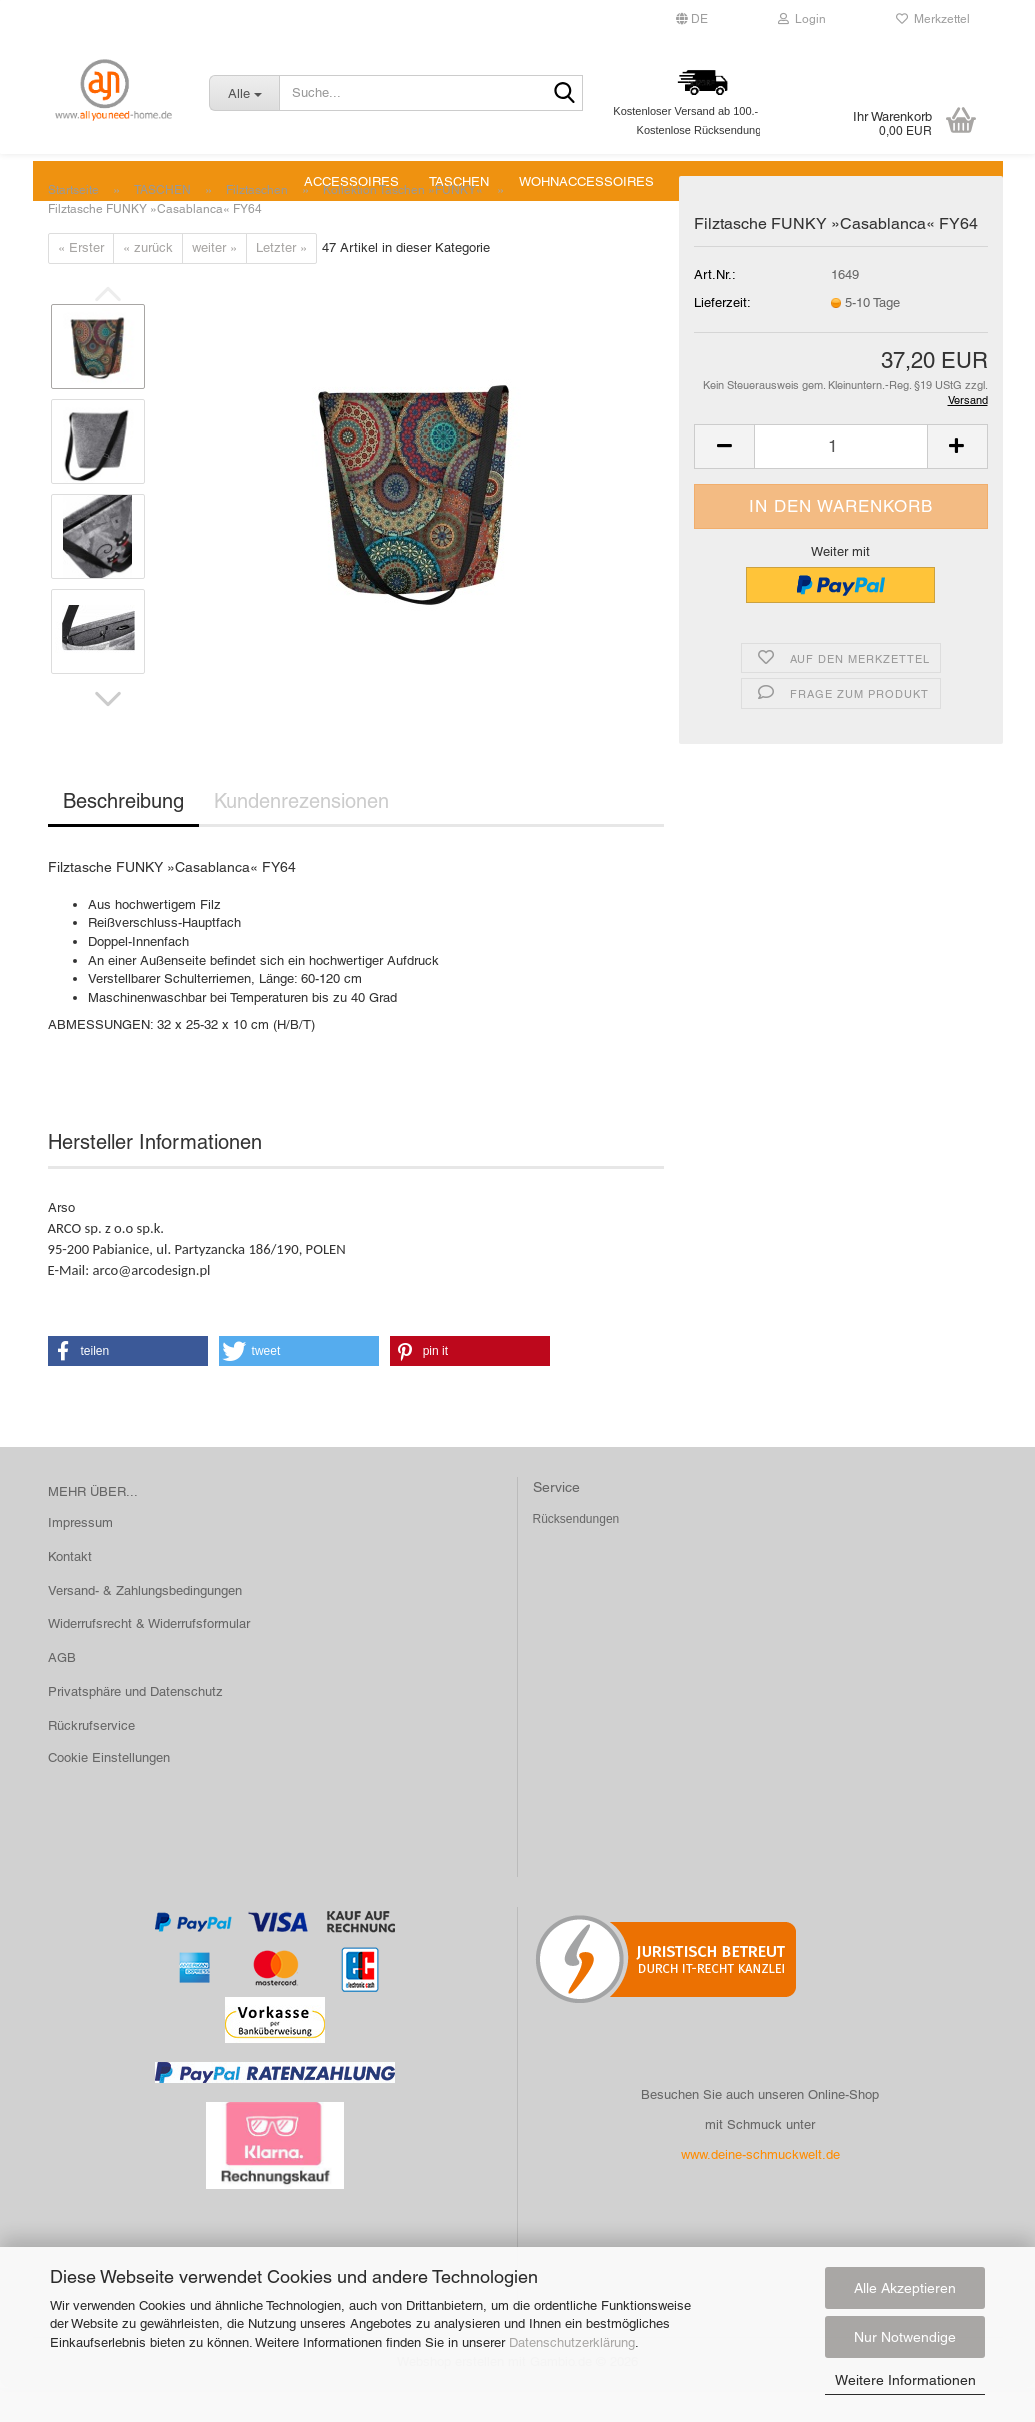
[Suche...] (244, 93)
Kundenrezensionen (301, 835)
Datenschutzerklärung (572, 2342)
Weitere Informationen (905, 2380)
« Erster (81, 281)
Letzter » (281, 281)
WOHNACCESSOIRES (586, 181)
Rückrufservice (91, 1759)
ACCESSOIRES (351, 181)
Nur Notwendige (905, 2337)
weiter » (214, 281)
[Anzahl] (840, 480)
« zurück (148, 281)
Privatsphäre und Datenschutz (135, 1725)
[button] (108, 733)
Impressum (80, 1556)
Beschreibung (123, 835)
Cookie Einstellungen (109, 1791)
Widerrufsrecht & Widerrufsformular (149, 1657)
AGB (62, 1691)
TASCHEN (459, 181)
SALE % (709, 181)
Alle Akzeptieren (905, 2288)
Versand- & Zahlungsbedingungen (145, 1624)
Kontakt (70, 1590)
